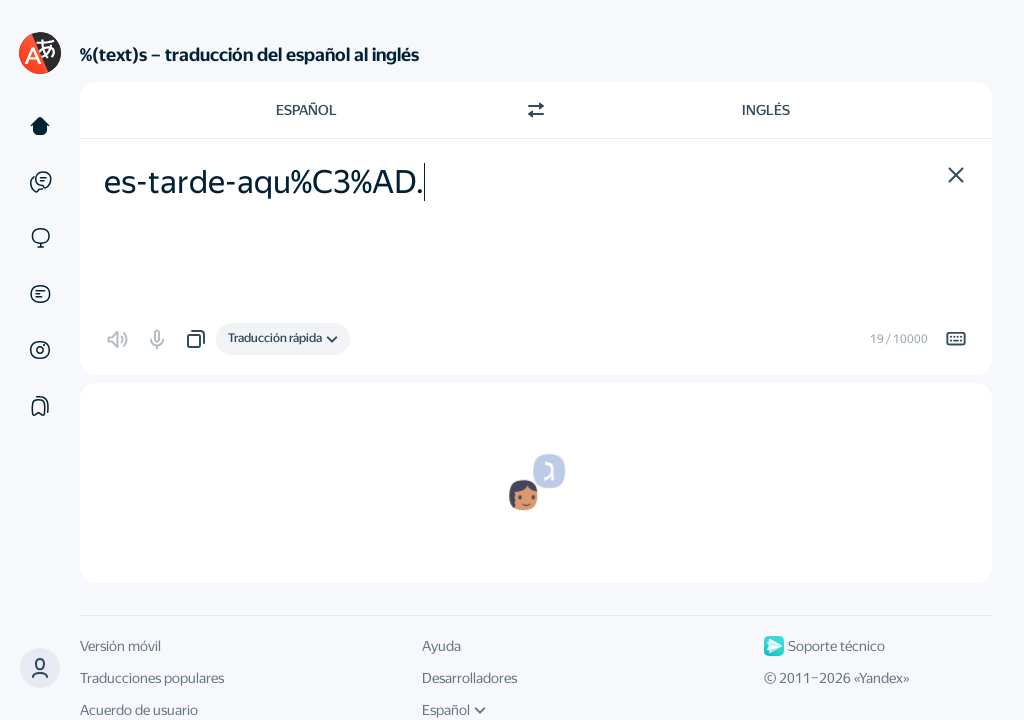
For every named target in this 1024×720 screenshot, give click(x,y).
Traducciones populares (152, 678)
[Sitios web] (40, 238)
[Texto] (40, 126)
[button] (40, 668)
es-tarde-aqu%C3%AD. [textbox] (264, 182)
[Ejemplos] (40, 182)
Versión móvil (120, 646)
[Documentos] (40, 294)
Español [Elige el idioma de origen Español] (306, 110)
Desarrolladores (469, 678)
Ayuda (441, 646)
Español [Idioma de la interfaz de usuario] (454, 710)
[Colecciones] (40, 406)
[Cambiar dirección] (536, 110)
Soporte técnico (824, 646)
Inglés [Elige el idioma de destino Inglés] (766, 110)
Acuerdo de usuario (139, 710)
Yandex (881, 678)
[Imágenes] (40, 350)
